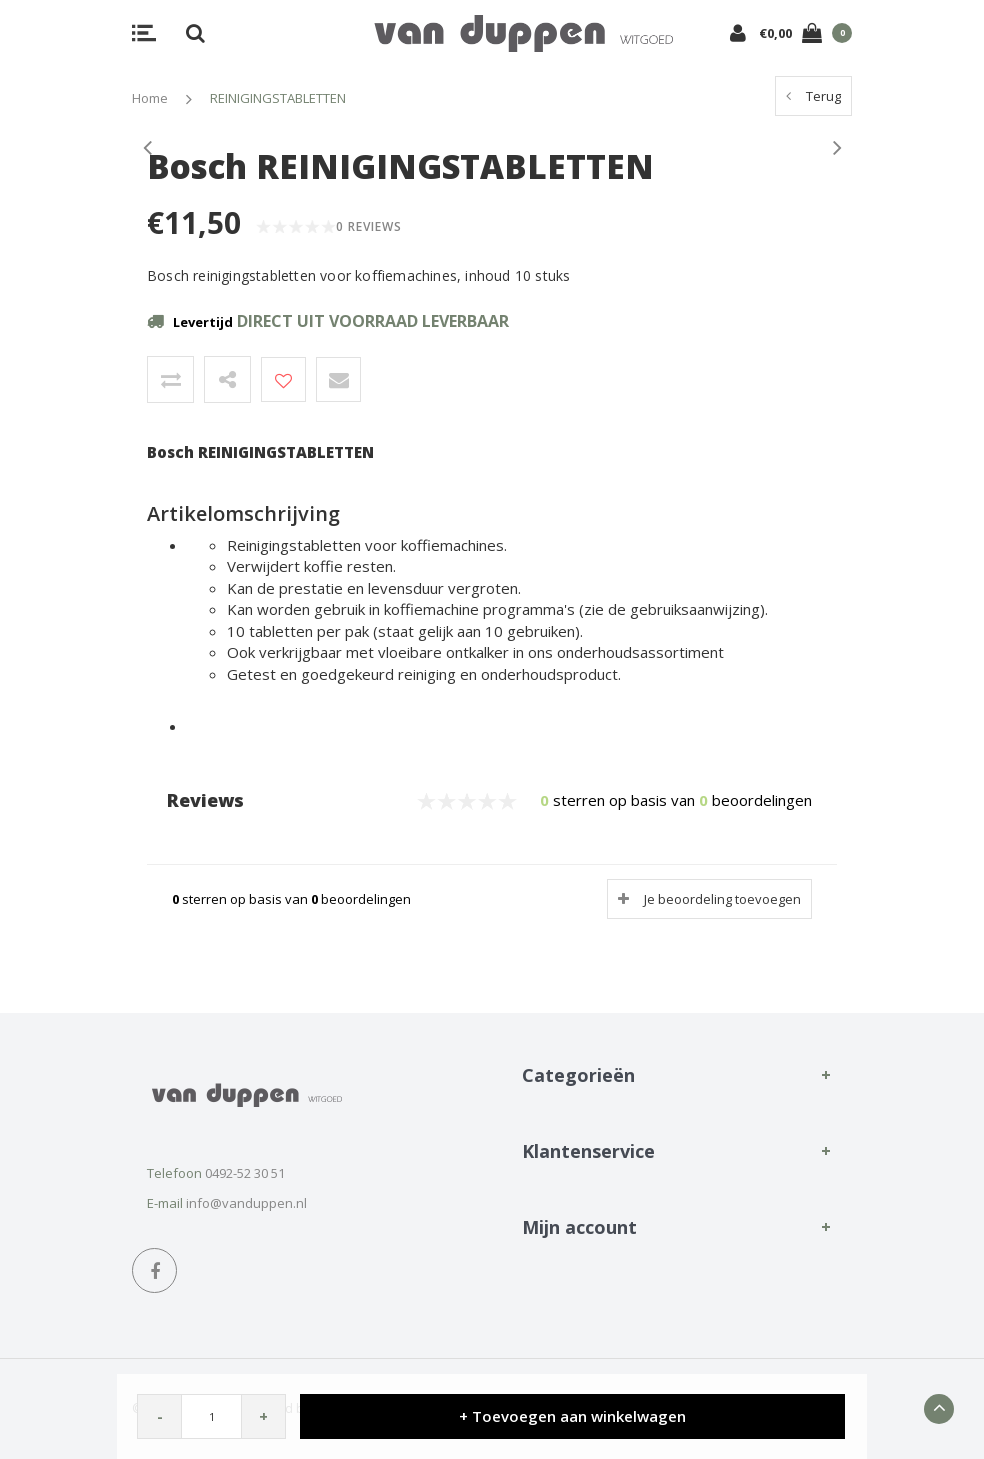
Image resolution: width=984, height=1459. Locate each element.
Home (150, 98)
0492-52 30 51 (245, 1173)
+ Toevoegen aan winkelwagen (572, 1416)
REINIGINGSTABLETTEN (278, 98)
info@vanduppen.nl (246, 1203)
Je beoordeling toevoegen (722, 899)
